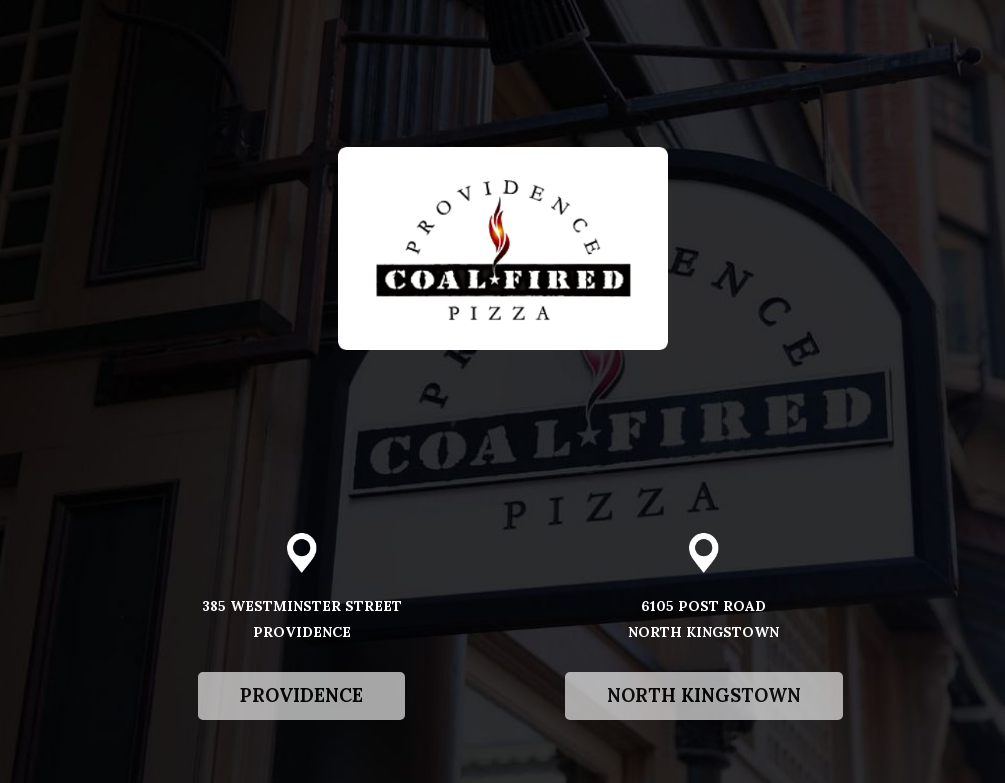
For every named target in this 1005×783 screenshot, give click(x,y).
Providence (280, 751)
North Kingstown (683, 751)
